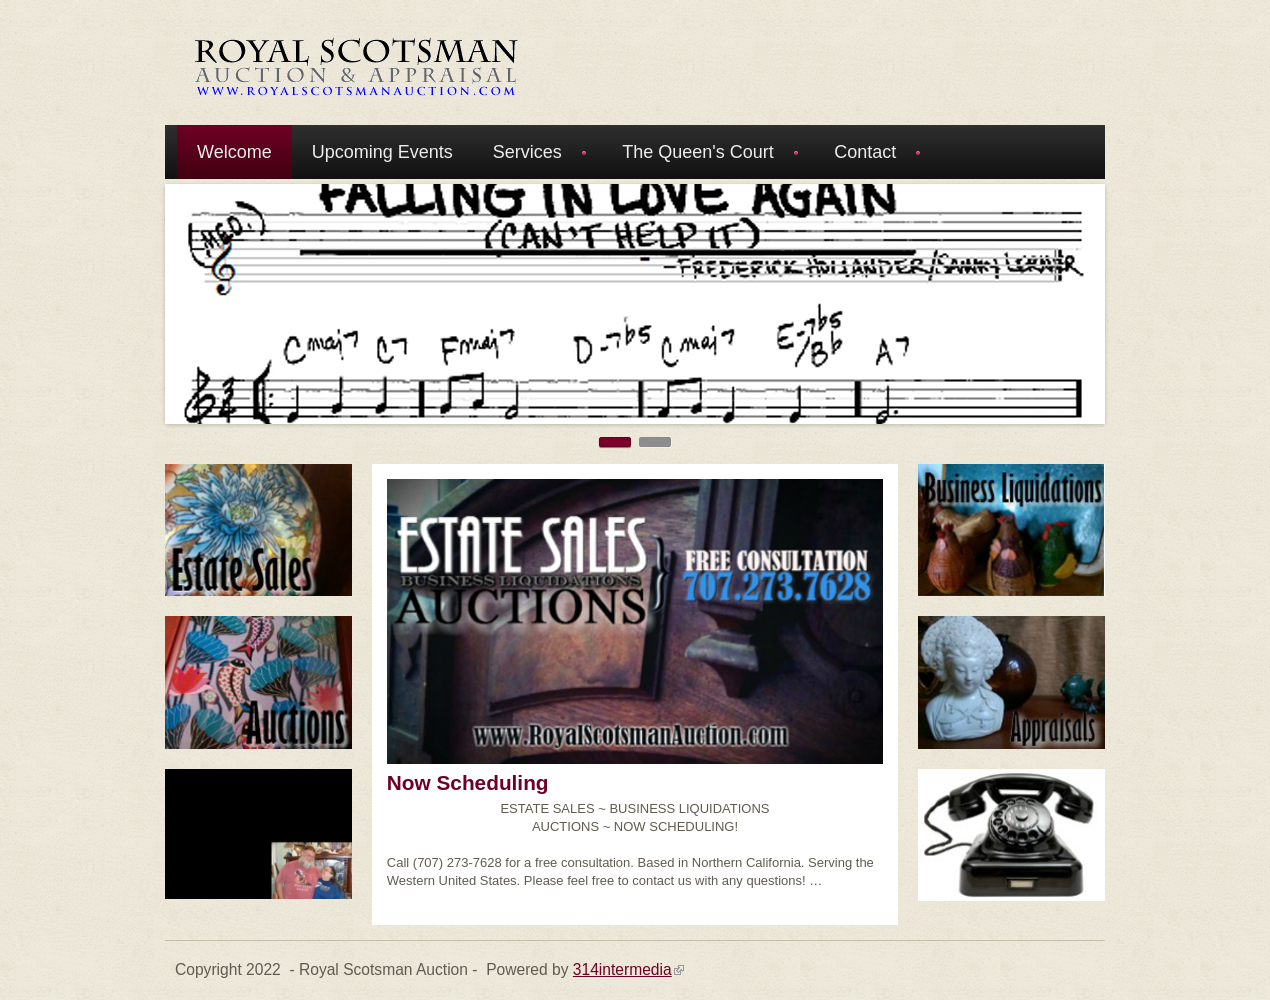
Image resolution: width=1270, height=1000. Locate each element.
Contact (868, 154)
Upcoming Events (382, 152)
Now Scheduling (468, 782)
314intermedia (628, 969)
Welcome (234, 152)
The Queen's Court (701, 154)
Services (531, 154)
